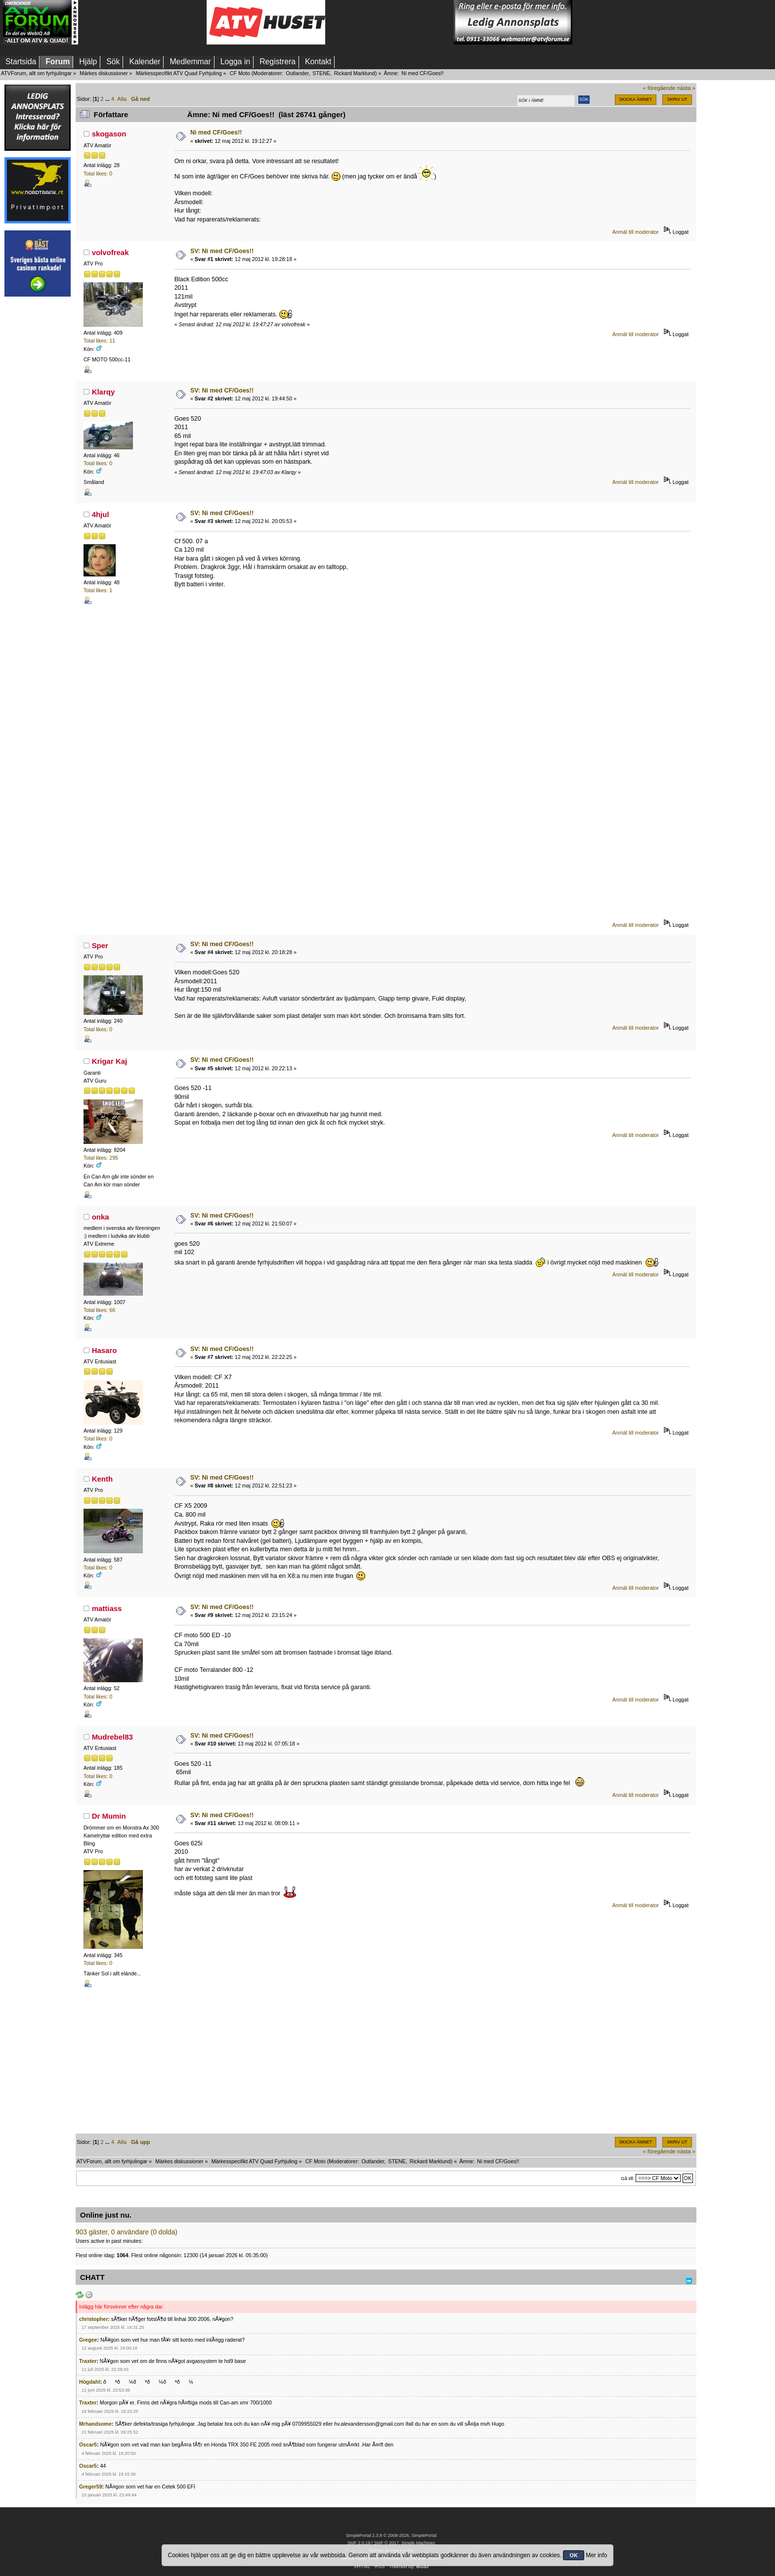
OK (573, 2555)
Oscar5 (88, 2444)
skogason (109, 134)
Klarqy (103, 392)
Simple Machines (418, 2542)
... (108, 99)
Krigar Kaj (110, 1061)
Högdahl (89, 2382)
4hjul (100, 514)
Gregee (88, 2340)
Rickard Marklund (354, 73)
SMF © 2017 (386, 2542)
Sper (100, 945)
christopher (93, 2319)
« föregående (659, 88)
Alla (122, 99)
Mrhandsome (95, 2424)
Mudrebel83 (112, 1737)
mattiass (107, 1608)
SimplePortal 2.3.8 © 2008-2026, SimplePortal (391, 2535)
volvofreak (110, 252)
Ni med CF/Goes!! (216, 132)
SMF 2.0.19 (358, 2542)
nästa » (686, 88)
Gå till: (627, 2178)
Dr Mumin (109, 1816)
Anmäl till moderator (635, 232)
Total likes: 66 (99, 1310)
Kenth (102, 1479)
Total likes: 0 (98, 173)
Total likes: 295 (101, 1158)
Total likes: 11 (99, 341)
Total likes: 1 (98, 590)
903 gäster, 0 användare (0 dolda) (126, 2232)
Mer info (596, 2555)
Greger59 (90, 2486)
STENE (321, 73)
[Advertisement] (142, 22)
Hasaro (104, 1350)
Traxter (87, 2361)
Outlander (297, 73)
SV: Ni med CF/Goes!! (222, 251)
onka (100, 1217)
